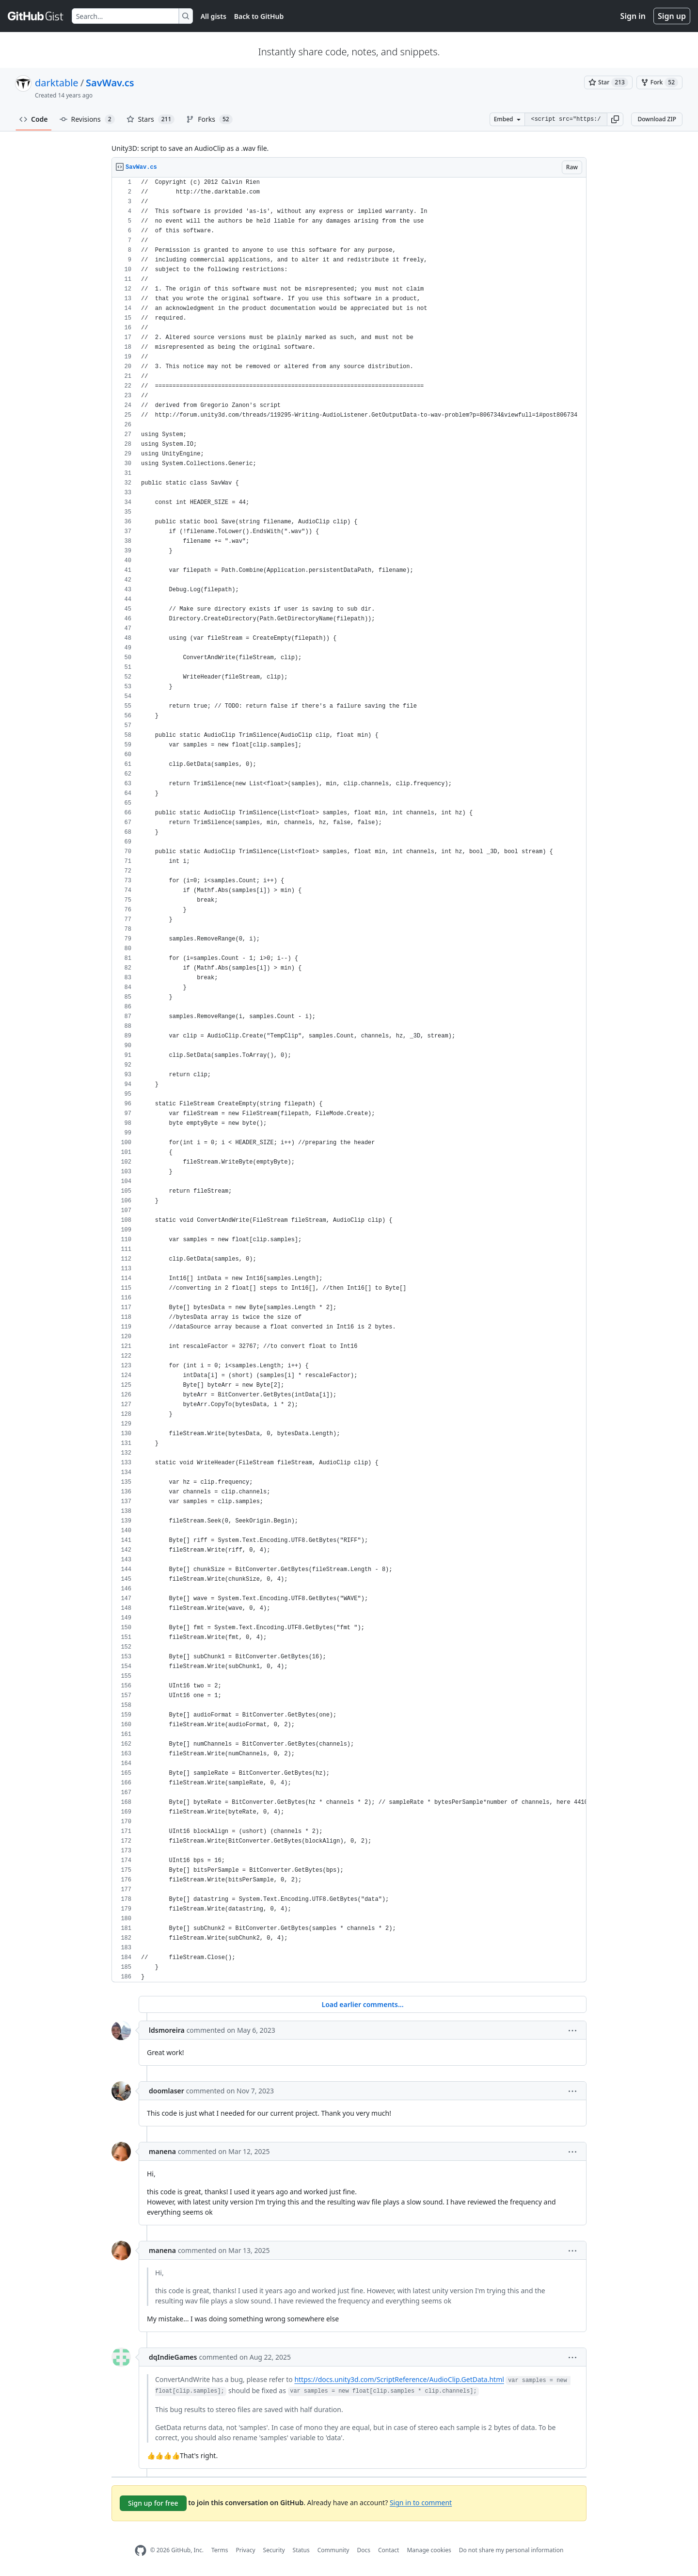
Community (333, 2550)
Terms (219, 2550)
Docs (363, 2550)
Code (33, 119)
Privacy (245, 2550)
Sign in (633, 16)
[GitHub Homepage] (140, 2550)
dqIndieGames (173, 2357)
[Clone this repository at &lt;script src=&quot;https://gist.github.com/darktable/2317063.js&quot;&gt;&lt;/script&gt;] (565, 119)
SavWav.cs (110, 82)
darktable (57, 82)
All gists (213, 16)
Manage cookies (429, 2550)
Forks (209, 119)
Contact (388, 2550)
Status (301, 2550)
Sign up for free (153, 2503)
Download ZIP (656, 119)
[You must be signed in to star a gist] (608, 82)
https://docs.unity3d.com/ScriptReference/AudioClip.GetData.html (399, 2379)
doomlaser (166, 2090)
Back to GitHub (259, 16)
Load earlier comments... (362, 2004)
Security (274, 2550)
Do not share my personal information (511, 2550)
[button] (615, 119)
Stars (151, 119)
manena (162, 2151)
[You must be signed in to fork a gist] (659, 82)
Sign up (672, 16)
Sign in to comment (421, 2502)
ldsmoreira (167, 2030)
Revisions (87, 119)
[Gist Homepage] (36, 16)
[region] (349, 1080)
